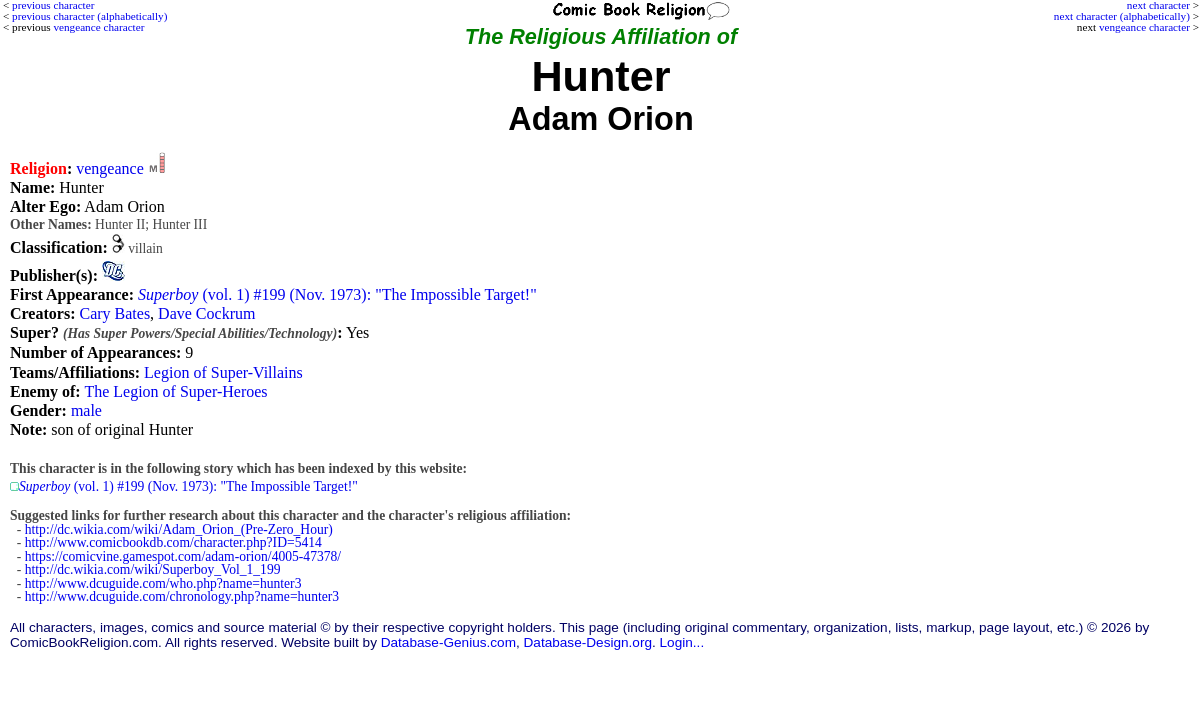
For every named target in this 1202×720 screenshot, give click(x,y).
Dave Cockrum (206, 313)
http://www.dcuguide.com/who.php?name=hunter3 (163, 583)
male (86, 410)
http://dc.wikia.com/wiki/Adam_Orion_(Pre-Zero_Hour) (179, 529)
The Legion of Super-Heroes (175, 391)
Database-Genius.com (448, 642)
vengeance (110, 168)
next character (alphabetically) (1122, 16)
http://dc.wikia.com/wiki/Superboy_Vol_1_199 (153, 569)
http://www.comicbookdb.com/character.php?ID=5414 (173, 542)
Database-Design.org (588, 642)
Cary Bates (114, 313)
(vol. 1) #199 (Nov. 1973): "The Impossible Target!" (337, 294)
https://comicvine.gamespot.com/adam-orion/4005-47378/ (183, 556)
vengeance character (1144, 27)
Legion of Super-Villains (223, 372)
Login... (682, 642)
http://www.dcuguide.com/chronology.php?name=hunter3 (182, 596)
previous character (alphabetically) (89, 16)
